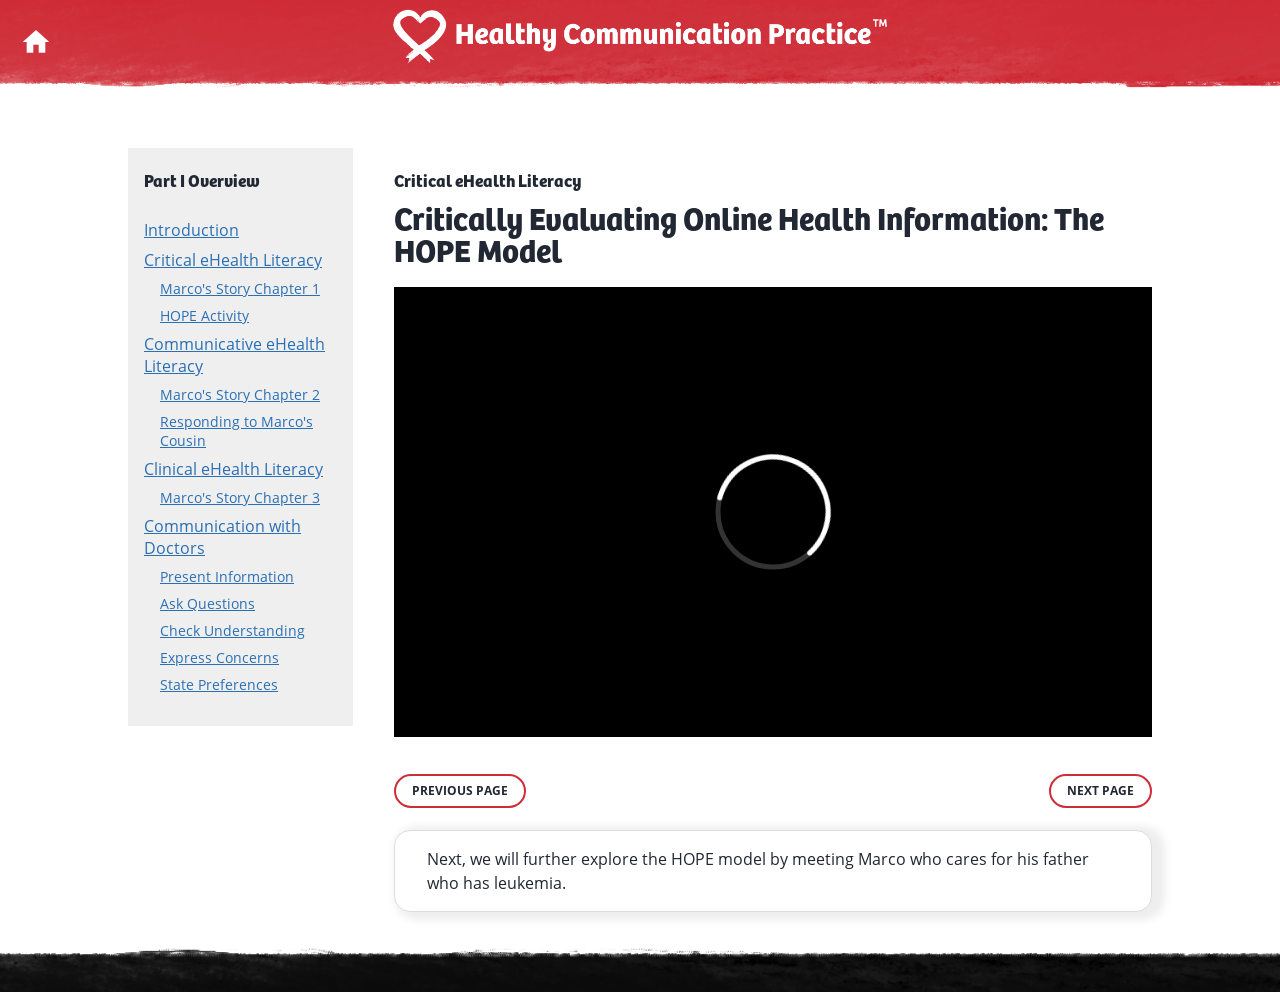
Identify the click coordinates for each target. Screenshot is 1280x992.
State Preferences (219, 684)
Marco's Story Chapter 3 (240, 497)
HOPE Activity (204, 315)
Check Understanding (232, 630)
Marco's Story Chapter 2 (240, 394)
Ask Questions (207, 603)
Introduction (191, 230)
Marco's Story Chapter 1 (240, 288)
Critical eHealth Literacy (233, 260)
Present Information (227, 576)
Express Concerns (219, 657)
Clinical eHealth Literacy (233, 469)
